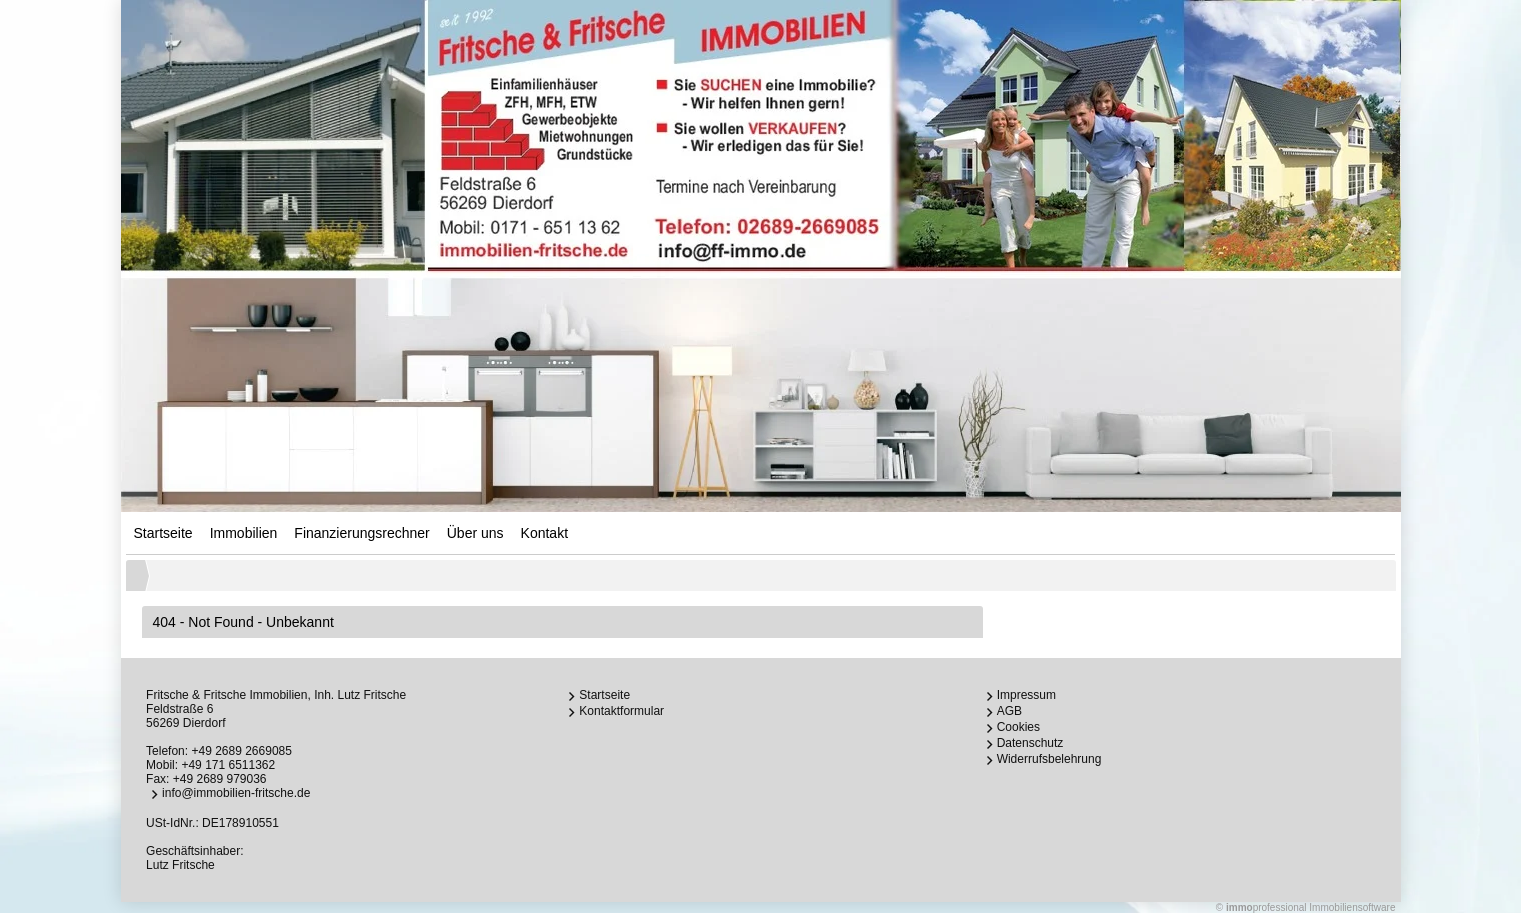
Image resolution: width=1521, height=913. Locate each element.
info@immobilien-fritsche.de (236, 793)
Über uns (475, 533)
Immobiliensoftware (1352, 907)
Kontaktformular (621, 711)
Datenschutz (1030, 743)
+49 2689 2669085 (241, 751)
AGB (1009, 711)
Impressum (1026, 695)
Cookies (1018, 727)
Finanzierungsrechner (361, 533)
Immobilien (244, 533)
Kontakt (544, 533)
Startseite (163, 533)
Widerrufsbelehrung (1049, 759)
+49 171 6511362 (228, 765)
